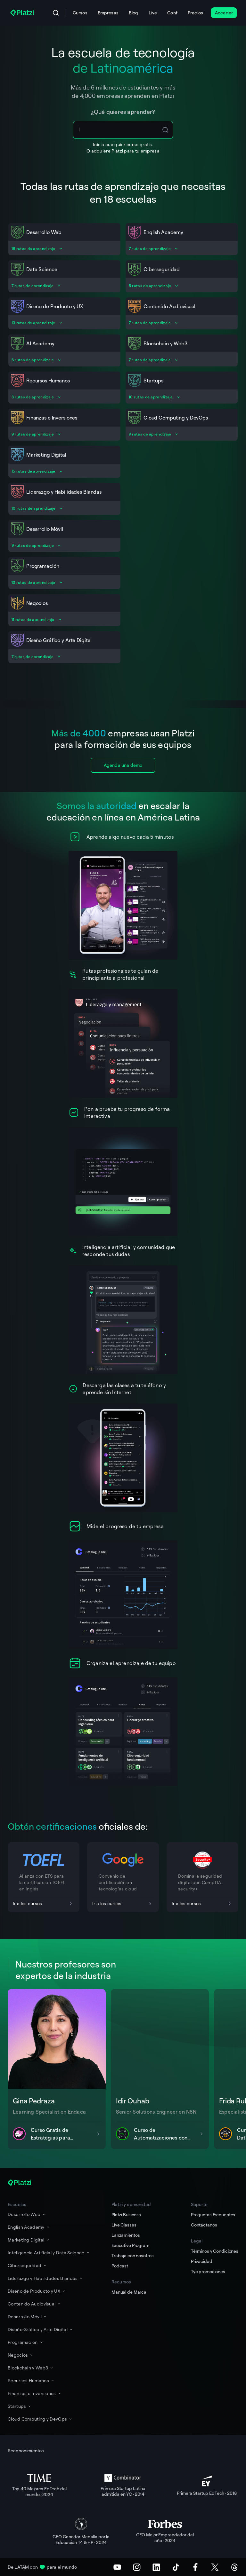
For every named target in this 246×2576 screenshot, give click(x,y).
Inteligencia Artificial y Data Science (49, 2252)
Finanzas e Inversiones (35, 2393)
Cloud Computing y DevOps (40, 2419)
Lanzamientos (125, 2235)
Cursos (80, 12)
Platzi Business (126, 2214)
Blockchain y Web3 (31, 2367)
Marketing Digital (29, 2239)
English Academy (29, 2227)
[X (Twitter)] (215, 2567)
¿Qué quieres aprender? (123, 111)
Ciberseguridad (27, 2265)
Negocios (21, 2355)
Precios (195, 12)
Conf (172, 12)
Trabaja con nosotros (132, 2255)
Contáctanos (204, 2224)
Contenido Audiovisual (34, 2303)
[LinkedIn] (156, 2567)
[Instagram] (137, 2567)
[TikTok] (176, 2567)
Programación (26, 2342)
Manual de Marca (128, 2292)
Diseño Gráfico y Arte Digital (40, 2329)
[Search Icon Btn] (165, 130)
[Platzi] (22, 13)
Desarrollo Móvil (27, 2316)
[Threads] (234, 2567)
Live (153, 12)
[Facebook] (195, 2567)
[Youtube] (117, 2567)
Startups (20, 2406)
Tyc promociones (208, 2271)
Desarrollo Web (27, 2214)
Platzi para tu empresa (135, 150)
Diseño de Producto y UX (37, 2291)
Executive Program (130, 2245)
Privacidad (201, 2261)
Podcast (119, 2265)
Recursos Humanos (31, 2380)
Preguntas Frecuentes (213, 2214)
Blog (133, 12)
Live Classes (123, 2224)
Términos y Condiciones (214, 2251)
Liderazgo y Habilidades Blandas (45, 2278)
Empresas (108, 12)
